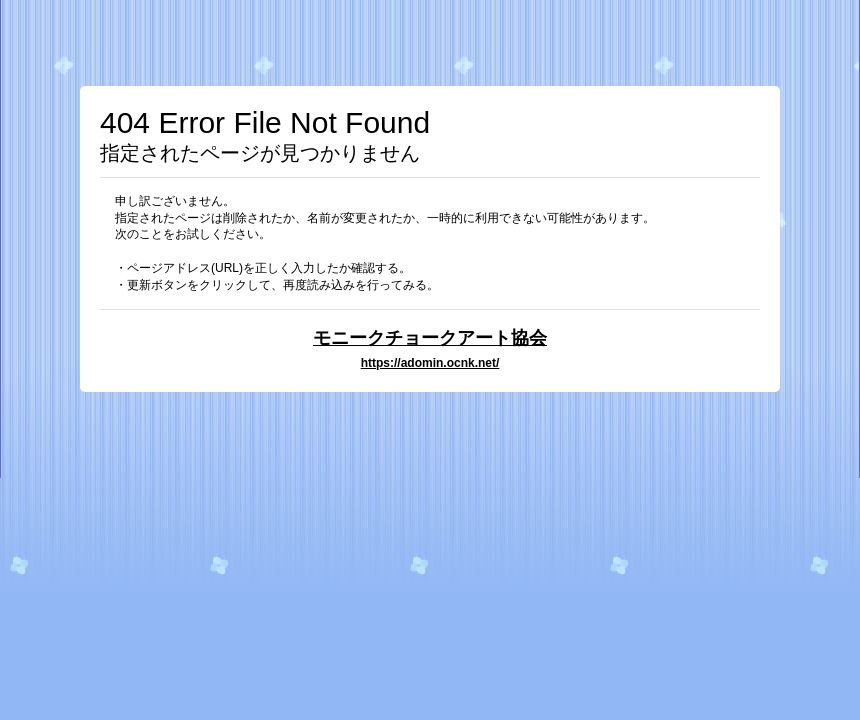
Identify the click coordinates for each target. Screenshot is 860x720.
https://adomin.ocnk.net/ (430, 363)
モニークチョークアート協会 (430, 337)
